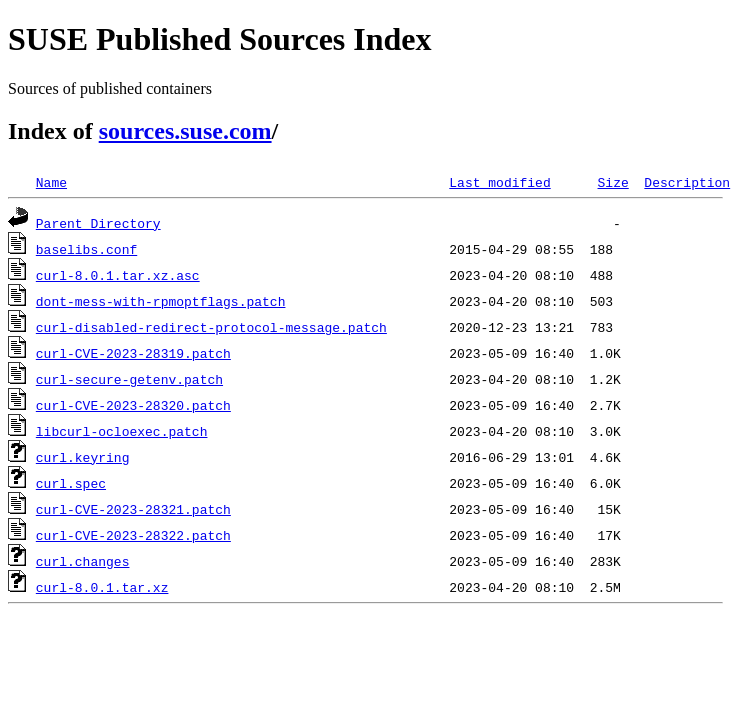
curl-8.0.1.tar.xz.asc (118, 275)
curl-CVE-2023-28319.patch (133, 353)
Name (51, 182)
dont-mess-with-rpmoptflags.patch (161, 301)
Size (612, 182)
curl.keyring (83, 457)
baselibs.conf (86, 249)
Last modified (499, 182)
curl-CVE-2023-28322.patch (133, 535)
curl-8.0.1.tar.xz (102, 587)
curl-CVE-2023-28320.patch (133, 405)
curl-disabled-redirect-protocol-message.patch (211, 327)
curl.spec (71, 483)
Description (687, 182)
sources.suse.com (185, 131)
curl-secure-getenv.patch (129, 379)
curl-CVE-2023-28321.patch (133, 509)
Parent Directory (98, 223)
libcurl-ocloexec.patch (122, 431)
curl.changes (83, 561)
